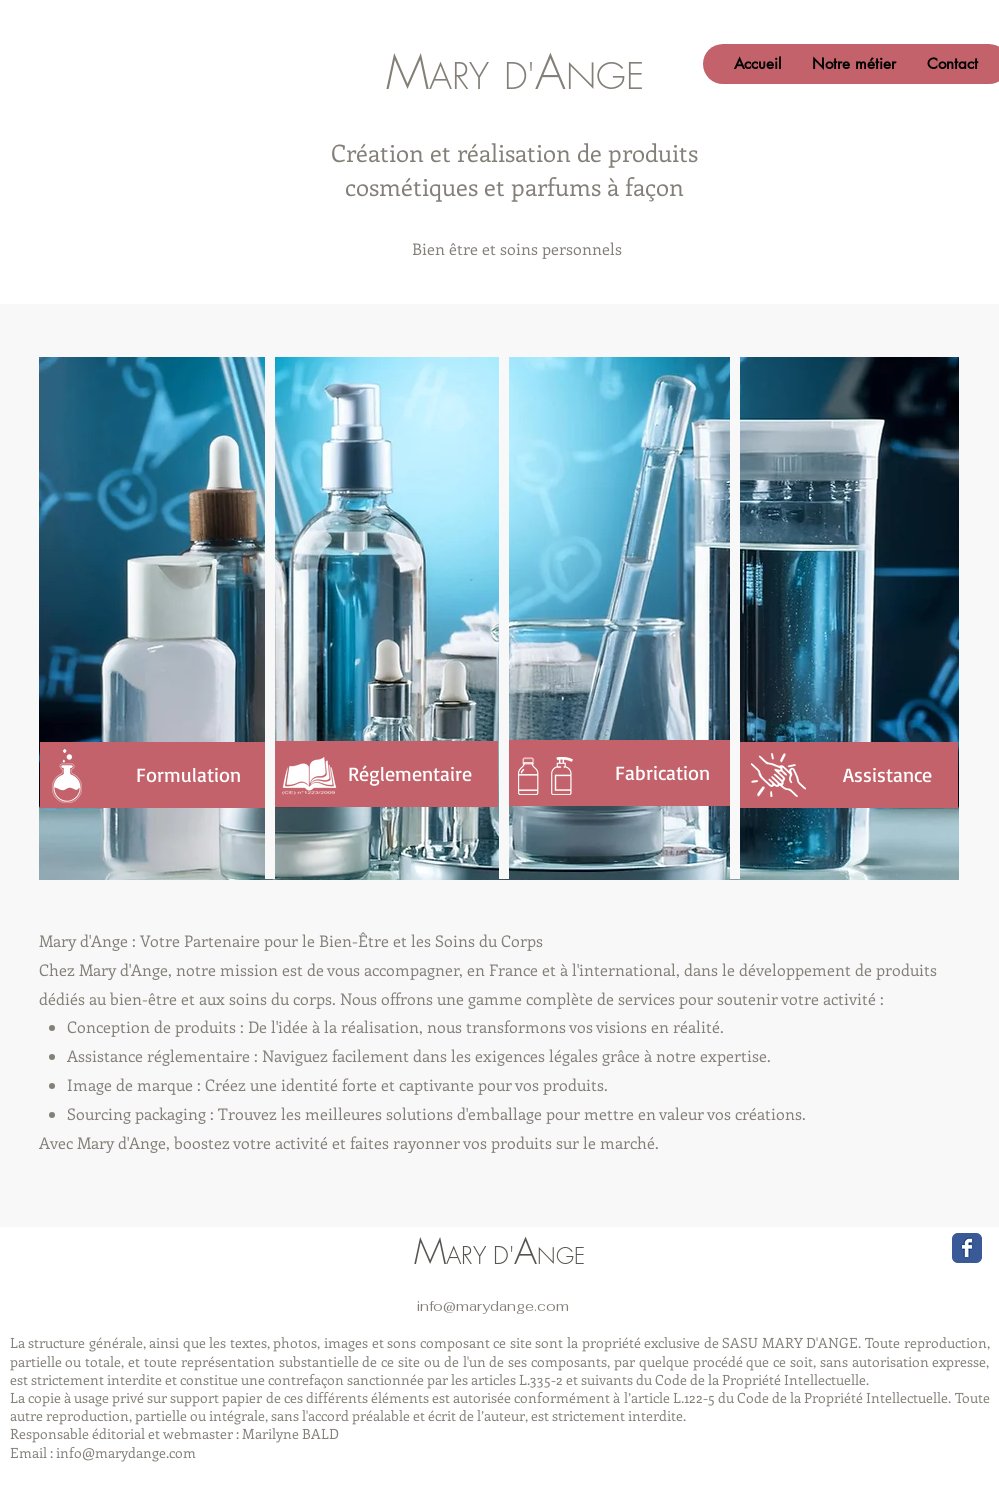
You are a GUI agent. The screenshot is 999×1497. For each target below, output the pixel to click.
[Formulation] (153, 775)
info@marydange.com (493, 1306)
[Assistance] (846, 775)
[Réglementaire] (385, 774)
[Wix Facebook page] (967, 1248)
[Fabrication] (617, 773)
